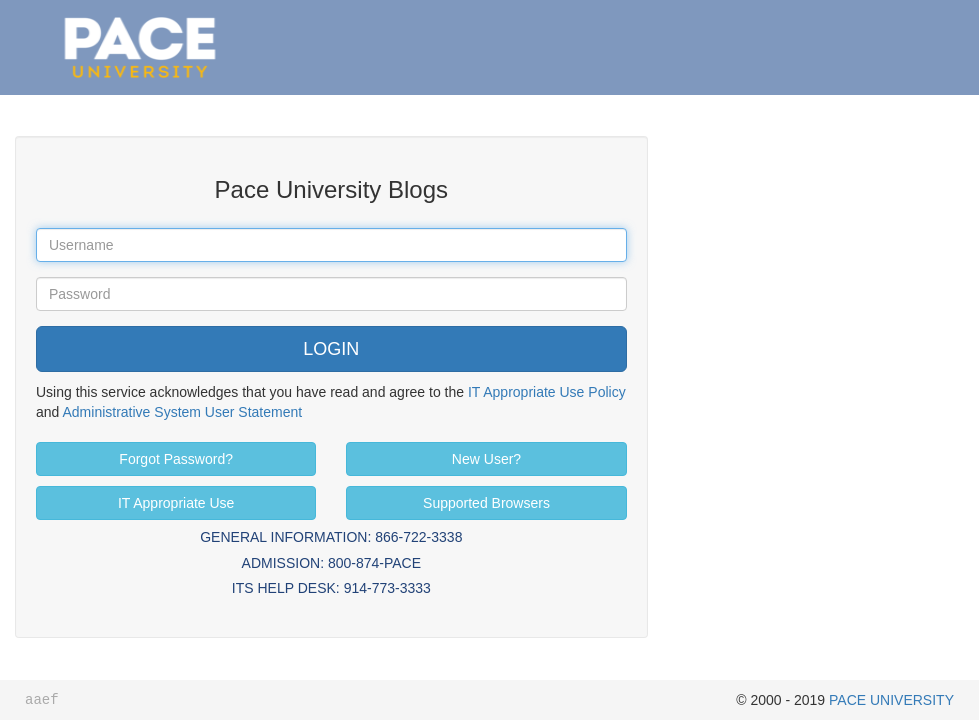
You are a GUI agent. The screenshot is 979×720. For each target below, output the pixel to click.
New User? (486, 459)
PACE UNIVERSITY (891, 700)
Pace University (140, 20)
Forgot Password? (176, 459)
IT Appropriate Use (176, 503)
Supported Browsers (486, 503)
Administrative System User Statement (182, 412)
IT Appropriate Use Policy (547, 392)
